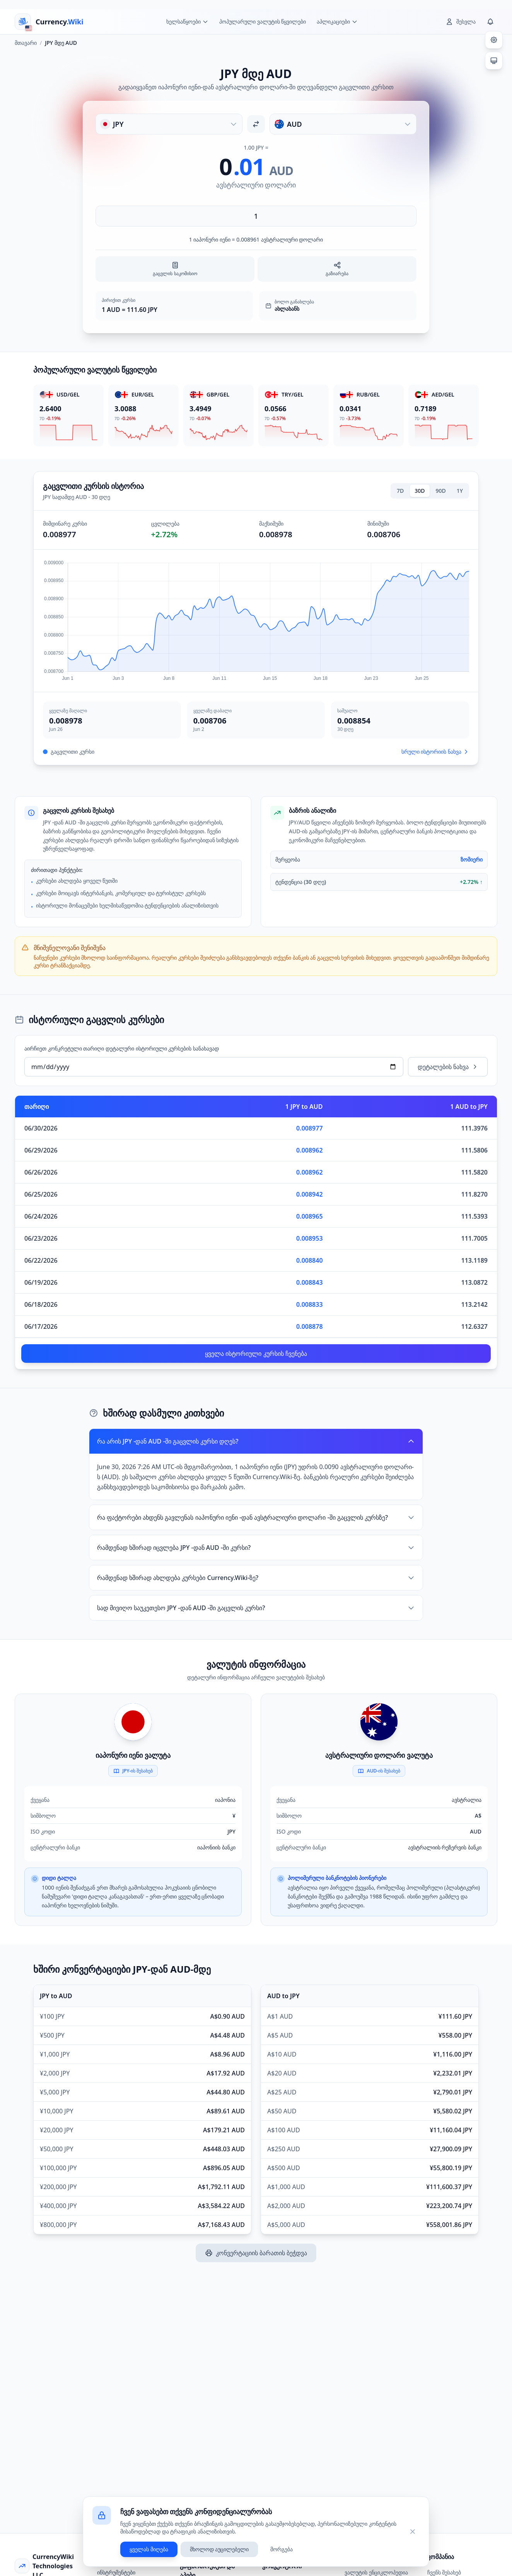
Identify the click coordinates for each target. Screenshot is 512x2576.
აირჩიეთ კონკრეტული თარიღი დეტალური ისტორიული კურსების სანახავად (121, 1048)
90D (441, 490)
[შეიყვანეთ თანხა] (256, 216)
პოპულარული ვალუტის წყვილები (262, 21)
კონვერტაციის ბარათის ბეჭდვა (256, 2253)
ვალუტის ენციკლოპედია (376, 2572)
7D (400, 490)
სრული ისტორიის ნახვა (435, 751)
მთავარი (26, 42)
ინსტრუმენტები (116, 2572)
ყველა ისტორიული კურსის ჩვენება (256, 1353)
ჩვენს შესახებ (444, 2572)
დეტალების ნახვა (448, 1066)
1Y (460, 490)
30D (420, 490)
